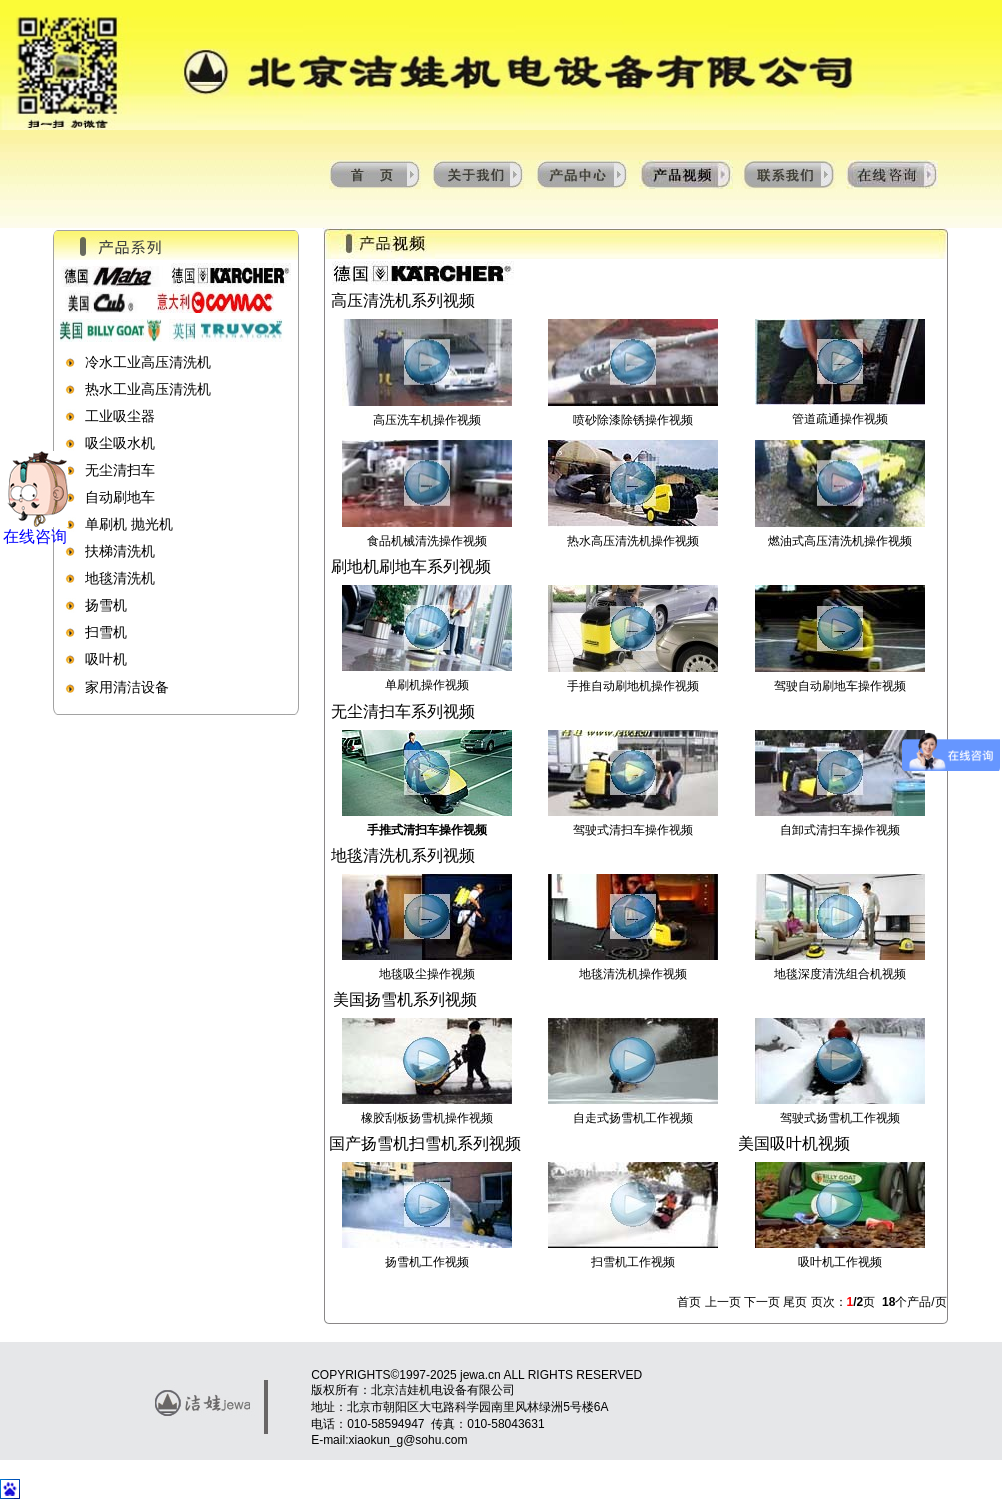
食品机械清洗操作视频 (427, 541)
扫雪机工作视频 (633, 1262)
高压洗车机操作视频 (427, 420)
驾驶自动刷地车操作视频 (840, 686)
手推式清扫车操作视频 (427, 830)
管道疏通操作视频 (840, 419)
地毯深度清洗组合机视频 (840, 974)
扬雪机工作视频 (427, 1262)
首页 (690, 1302)
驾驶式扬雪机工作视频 (840, 1118)
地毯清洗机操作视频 (633, 974)
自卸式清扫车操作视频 (840, 830)
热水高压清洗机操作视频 (633, 541)
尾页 (795, 1302)
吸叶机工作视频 (840, 1262)
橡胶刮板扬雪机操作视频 (427, 1118)
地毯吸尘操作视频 (427, 974)
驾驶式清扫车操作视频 (633, 830)
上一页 (724, 1302)
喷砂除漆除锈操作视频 (633, 420)
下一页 (762, 1302)
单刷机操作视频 (427, 685)
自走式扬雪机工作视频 (633, 1118)
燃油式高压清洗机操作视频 (840, 541)
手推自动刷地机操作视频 (633, 686)
